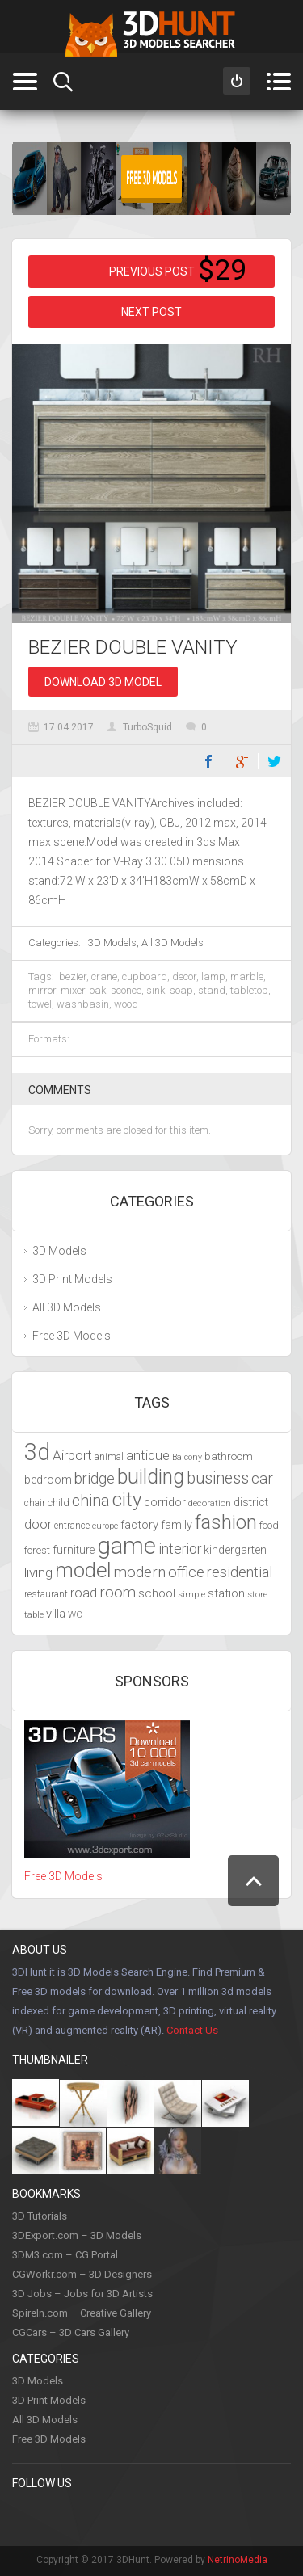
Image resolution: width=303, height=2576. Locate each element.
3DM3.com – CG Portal (65, 2255)
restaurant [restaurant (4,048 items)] (46, 1594)
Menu (278, 81)
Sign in (236, 81)
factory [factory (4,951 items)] (139, 1524)
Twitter (275, 761)
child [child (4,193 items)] (58, 1503)
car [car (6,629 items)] (262, 1478)
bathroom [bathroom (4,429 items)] (228, 1456)
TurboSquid (147, 727)
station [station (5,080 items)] (226, 1593)
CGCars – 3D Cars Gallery (70, 2332)
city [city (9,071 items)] (126, 1499)
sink (155, 990)
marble (246, 976)
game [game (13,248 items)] (126, 1545)
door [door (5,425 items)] (38, 1524)
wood (126, 1004)
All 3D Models (172, 943)
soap (181, 990)
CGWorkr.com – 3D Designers (82, 2274)
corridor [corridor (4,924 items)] (165, 1502)
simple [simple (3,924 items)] (191, 1594)
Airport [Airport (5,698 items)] (72, 1455)
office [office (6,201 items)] (186, 1572)
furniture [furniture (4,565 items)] (74, 1549)
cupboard (144, 976)
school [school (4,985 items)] (156, 1593)
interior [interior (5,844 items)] (179, 1549)
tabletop (249, 990)
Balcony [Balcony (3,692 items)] (187, 1457)
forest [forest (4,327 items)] (37, 1550)
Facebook (208, 761)
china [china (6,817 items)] (91, 1501)
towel (40, 1004)
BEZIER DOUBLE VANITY (133, 647)
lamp (213, 976)
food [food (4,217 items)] (269, 1525)
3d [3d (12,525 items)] (37, 1452)
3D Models (112, 943)
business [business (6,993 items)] (218, 1478)
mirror (42, 990)
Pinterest (58, 2516)
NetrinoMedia (237, 2559)
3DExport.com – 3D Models (76, 2235)
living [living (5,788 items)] (38, 1572)
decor (184, 976)
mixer (73, 990)
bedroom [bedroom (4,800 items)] (48, 1480)
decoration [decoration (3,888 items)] (209, 1503)
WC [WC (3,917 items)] (75, 1614)
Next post (151, 311)
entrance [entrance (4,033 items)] (72, 1525)
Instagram (124, 2516)
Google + (224, 2516)
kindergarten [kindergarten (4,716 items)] (235, 1549)
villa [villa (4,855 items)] (55, 1613)
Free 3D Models (71, 1335)
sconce (126, 990)
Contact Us (192, 2030)
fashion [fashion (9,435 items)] (226, 1522)
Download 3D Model (103, 682)
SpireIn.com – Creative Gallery (81, 2313)
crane (104, 976)
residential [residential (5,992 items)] (239, 1572)
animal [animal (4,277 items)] (109, 1456)
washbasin (83, 1004)
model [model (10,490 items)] (83, 1570)
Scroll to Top (253, 1880)
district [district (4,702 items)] (251, 1502)
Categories (24, 81)
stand (211, 990)
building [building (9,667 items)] (150, 1476)
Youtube (157, 2516)
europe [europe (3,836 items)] (105, 1526)
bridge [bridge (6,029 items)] (94, 1478)
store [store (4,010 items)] (257, 1594)
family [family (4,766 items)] (176, 1525)
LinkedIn (191, 2516)
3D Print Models (72, 1279)
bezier (72, 976)
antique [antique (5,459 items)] (148, 1455)
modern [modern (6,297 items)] (140, 1572)
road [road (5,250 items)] (83, 1593)
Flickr (257, 2516)
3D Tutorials (39, 2216)
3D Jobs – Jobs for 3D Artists (82, 2294)
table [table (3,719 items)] (34, 1615)
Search (63, 82)
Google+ (241, 761)
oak (98, 990)
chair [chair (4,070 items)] (34, 1503)
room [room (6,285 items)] (117, 1593)
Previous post (152, 271)
